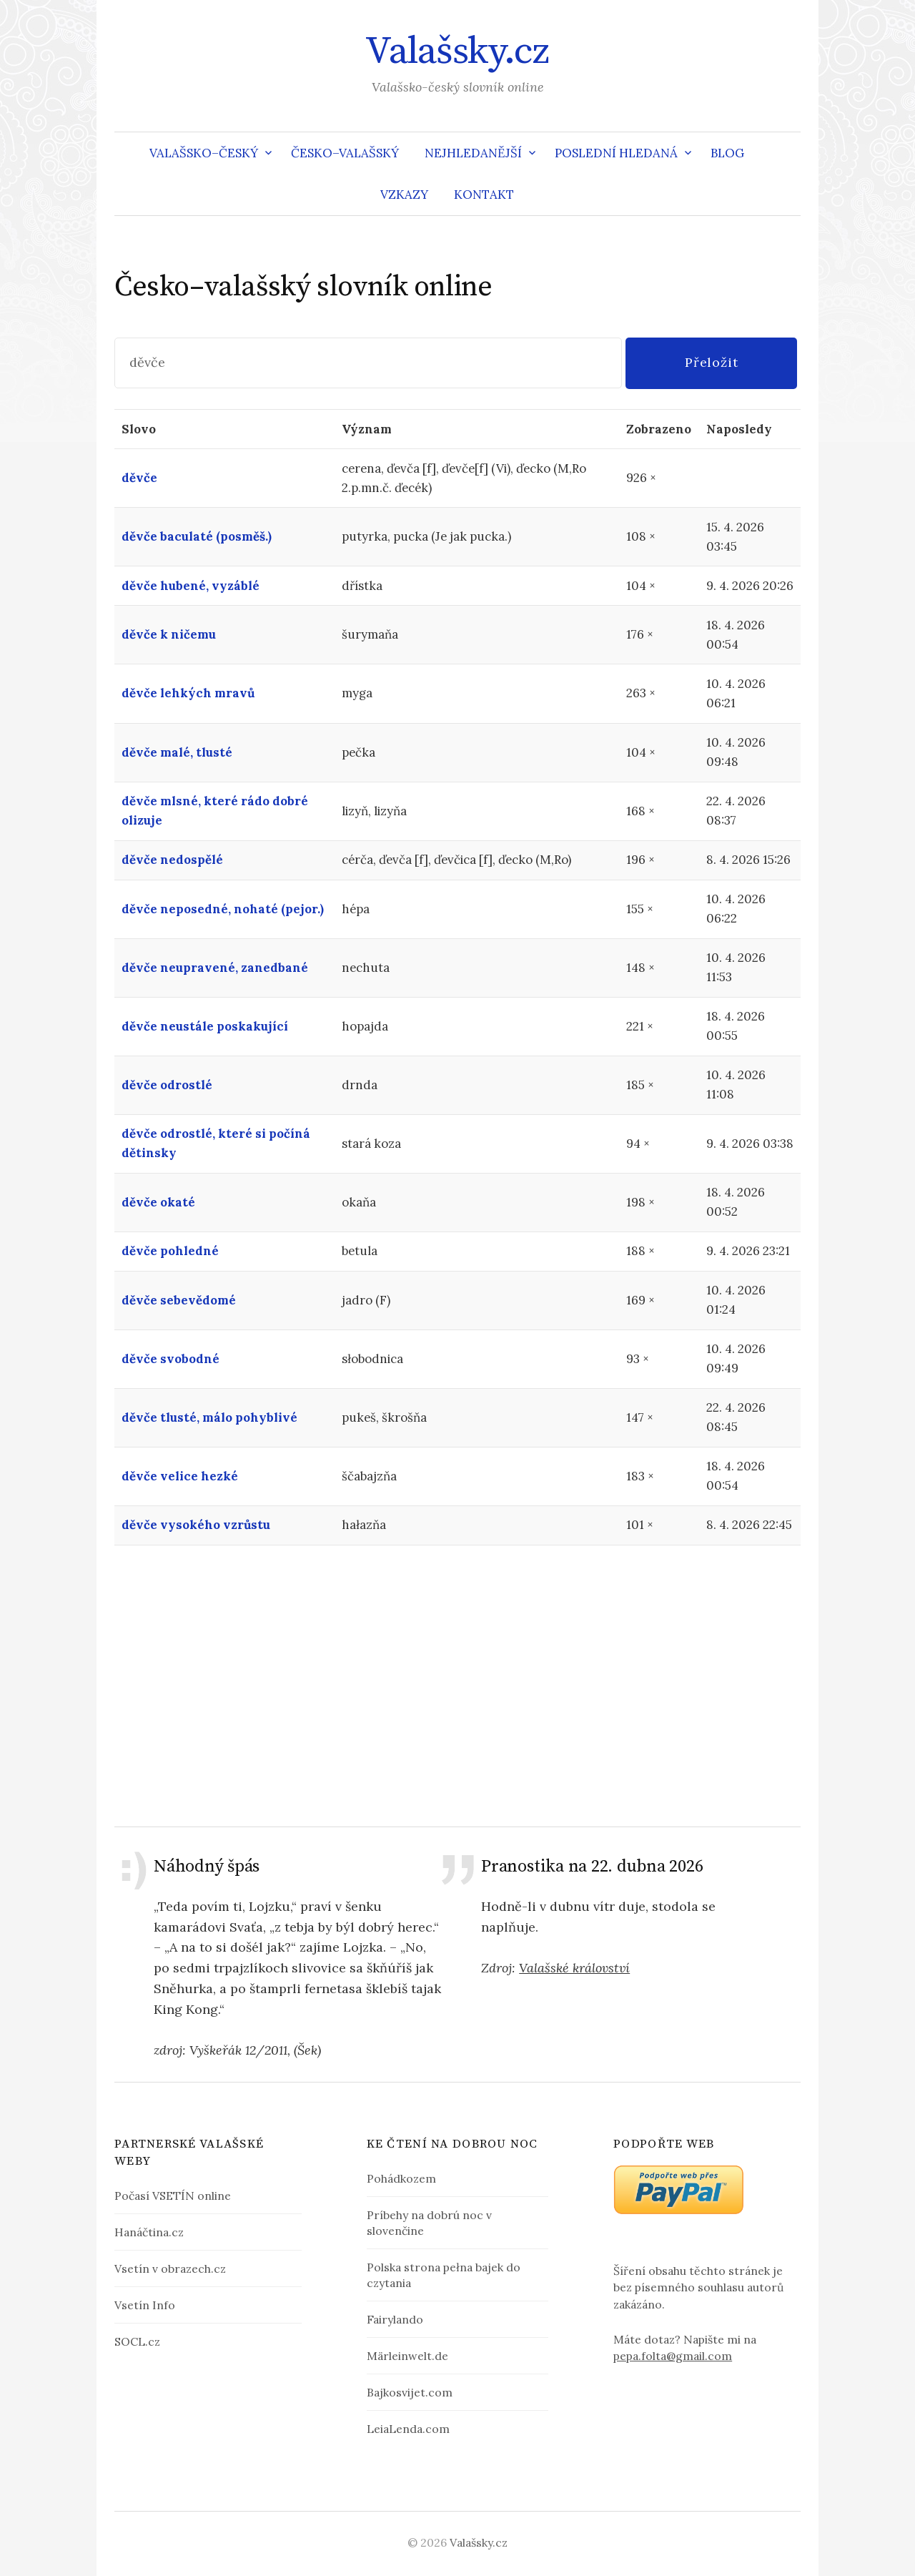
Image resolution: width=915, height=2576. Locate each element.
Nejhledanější (473, 153)
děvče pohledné (170, 1251)
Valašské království (574, 1968)
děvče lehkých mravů (188, 693)
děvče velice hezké (180, 1476)
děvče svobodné (170, 1359)
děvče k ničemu (169, 634)
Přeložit (711, 362)
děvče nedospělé (172, 859)
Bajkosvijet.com (409, 2392)
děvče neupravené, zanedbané (215, 967)
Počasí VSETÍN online (172, 2195)
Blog (727, 153)
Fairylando (395, 2319)
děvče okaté (158, 1202)
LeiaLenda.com (408, 2429)
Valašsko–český (203, 153)
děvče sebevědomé (179, 1300)
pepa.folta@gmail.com (672, 2356)
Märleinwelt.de (407, 2356)
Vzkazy (404, 194)
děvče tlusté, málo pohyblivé (209, 1417)
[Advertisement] (457, 1686)
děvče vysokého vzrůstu (196, 1525)
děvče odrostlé (167, 1085)
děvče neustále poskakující (205, 1026)
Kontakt (484, 194)
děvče (139, 478)
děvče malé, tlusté (177, 752)
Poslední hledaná (616, 153)
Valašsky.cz (457, 51)
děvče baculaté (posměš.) (197, 536)
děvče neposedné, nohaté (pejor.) (223, 909)
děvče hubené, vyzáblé (190, 586)
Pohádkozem (401, 2178)
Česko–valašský (345, 153)
